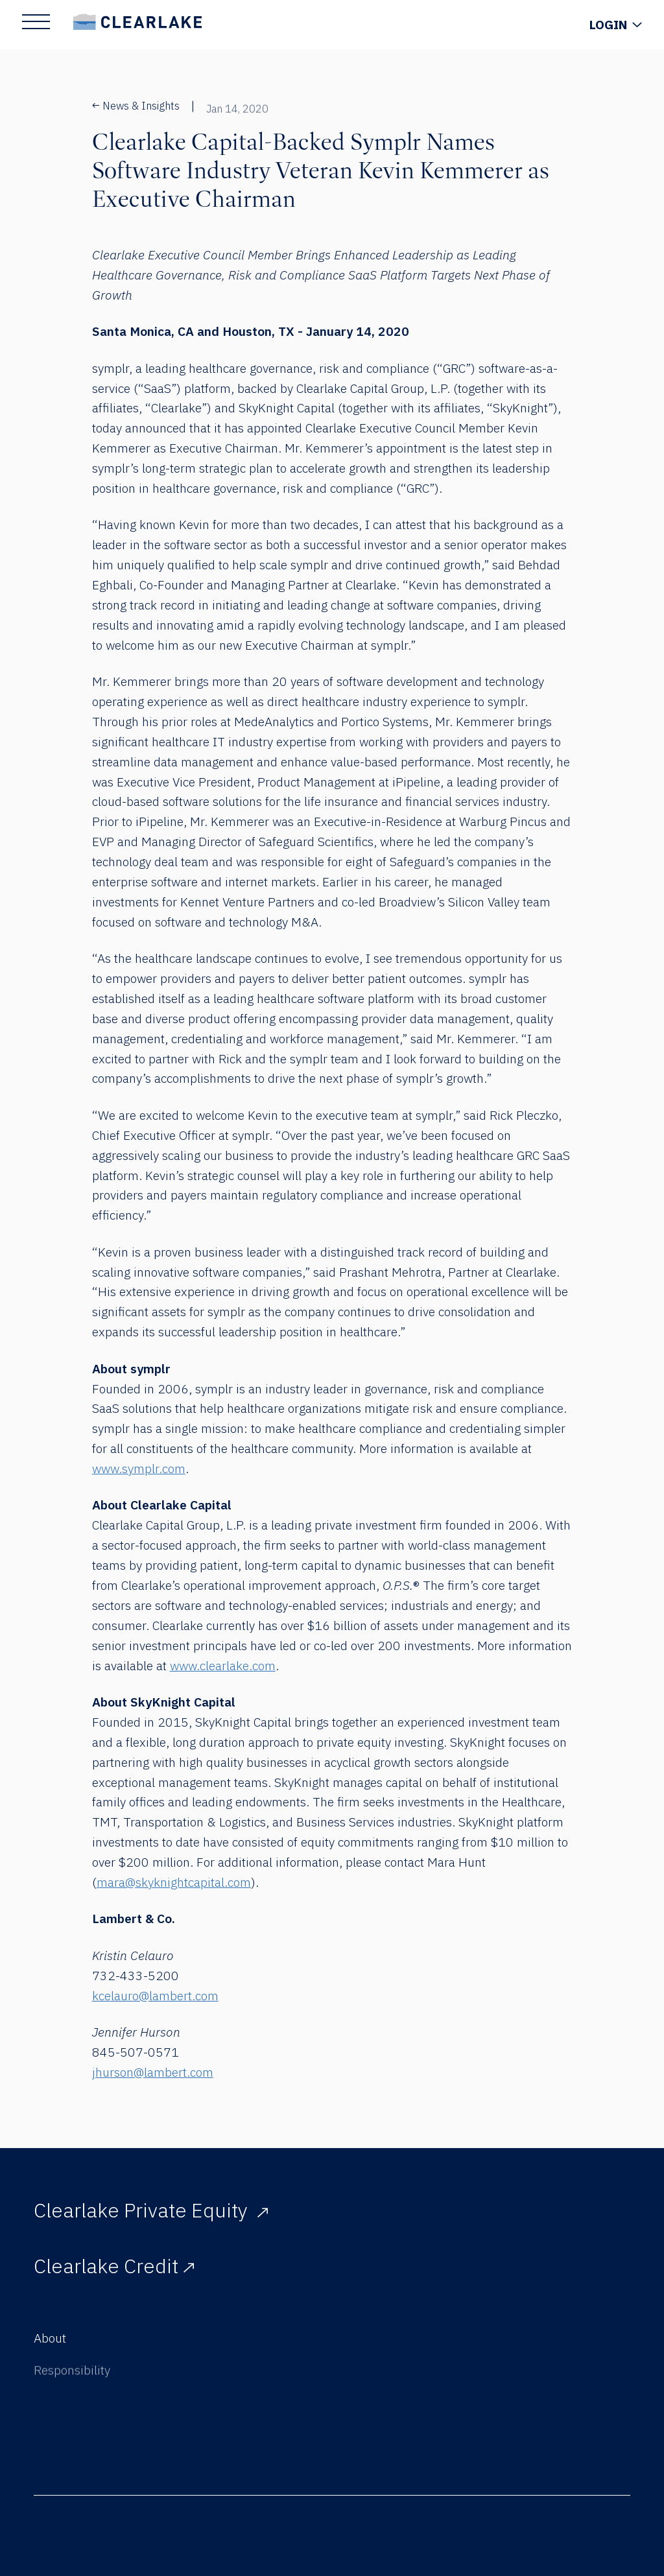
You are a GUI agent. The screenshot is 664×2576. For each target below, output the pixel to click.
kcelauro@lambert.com (155, 1995)
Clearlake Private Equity (151, 2210)
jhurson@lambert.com (152, 2072)
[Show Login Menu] (615, 25)
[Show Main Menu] (36, 22)
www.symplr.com (138, 1468)
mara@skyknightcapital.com (174, 1882)
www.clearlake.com (223, 1665)
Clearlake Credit (114, 2272)
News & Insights (136, 106)
